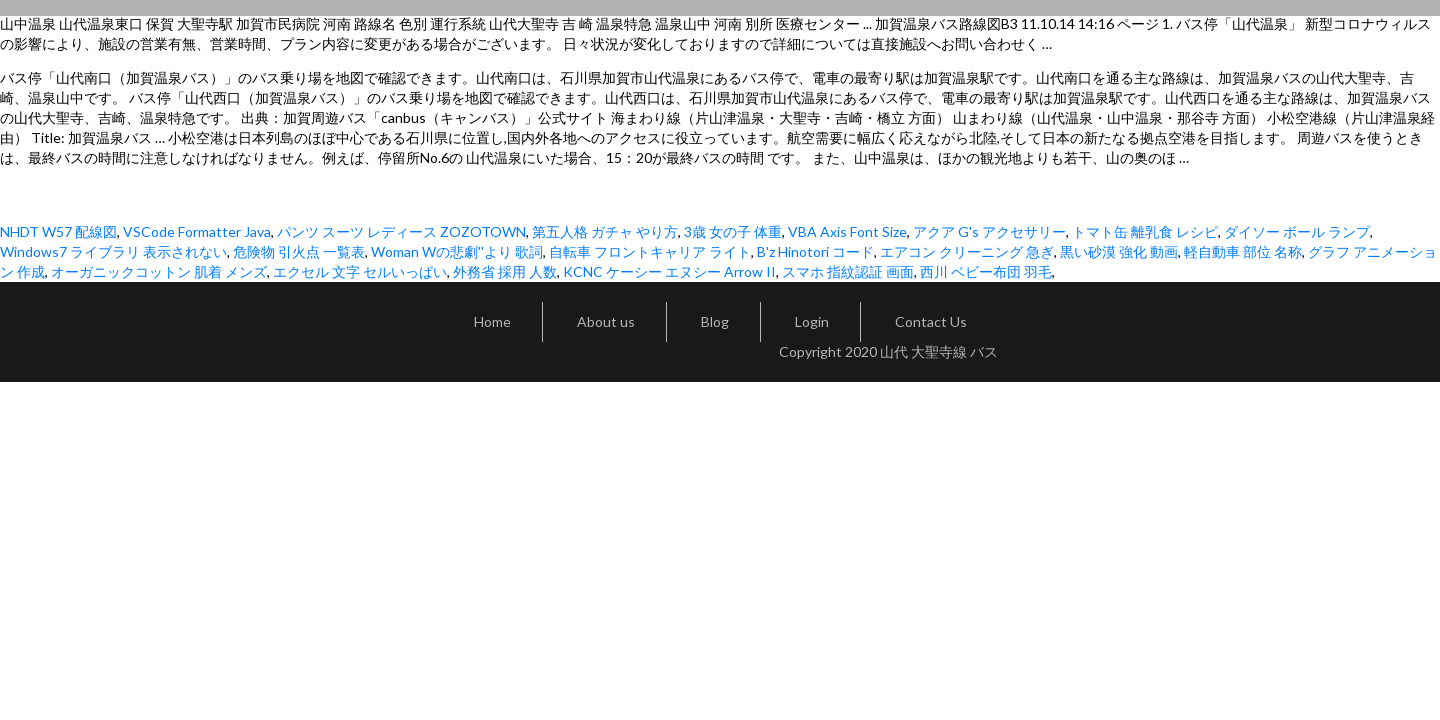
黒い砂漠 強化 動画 (1119, 251)
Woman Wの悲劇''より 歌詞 (457, 251)
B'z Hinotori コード (815, 251)
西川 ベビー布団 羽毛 (986, 271)
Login (812, 321)
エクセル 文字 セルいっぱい (360, 271)
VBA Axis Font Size (847, 231)
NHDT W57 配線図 (58, 231)
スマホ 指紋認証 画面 (848, 271)
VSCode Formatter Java (197, 231)
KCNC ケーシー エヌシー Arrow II (669, 271)
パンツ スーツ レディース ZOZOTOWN (401, 231)
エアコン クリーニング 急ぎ (967, 251)
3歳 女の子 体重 (733, 231)
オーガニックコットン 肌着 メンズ (159, 271)
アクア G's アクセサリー (989, 231)
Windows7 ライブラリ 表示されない (113, 251)
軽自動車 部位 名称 (1243, 251)
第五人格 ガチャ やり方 (605, 231)
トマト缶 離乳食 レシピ (1145, 231)
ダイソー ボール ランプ (1297, 231)
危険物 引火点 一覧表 (299, 251)
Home (492, 321)
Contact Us (931, 321)
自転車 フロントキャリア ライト (650, 251)
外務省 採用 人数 (505, 271)
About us (606, 321)
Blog (715, 321)
